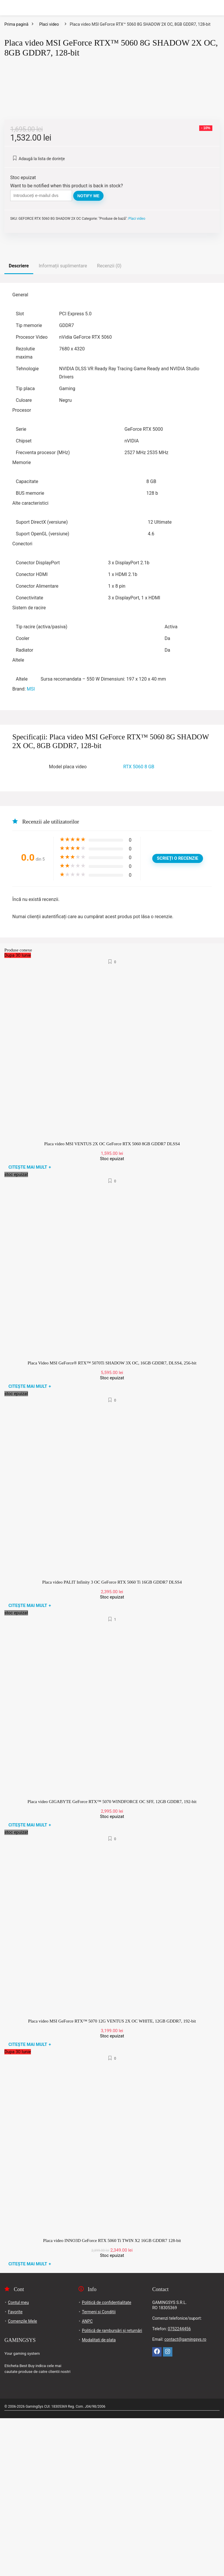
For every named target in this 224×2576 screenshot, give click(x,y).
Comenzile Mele (22, 2479)
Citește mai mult (29, 1325)
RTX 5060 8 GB (138, 924)
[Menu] (7, 7)
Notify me (88, 353)
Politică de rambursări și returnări (112, 2488)
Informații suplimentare (63, 423)
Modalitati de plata (99, 2497)
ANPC (87, 2479)
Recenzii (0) (109, 423)
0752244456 (179, 2486)
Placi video (49, 24)
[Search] (215, 7)
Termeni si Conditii (99, 2469)
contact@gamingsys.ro (185, 2497)
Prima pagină (16, 24)
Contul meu (18, 2460)
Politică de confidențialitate (106, 2460)
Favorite (15, 2469)
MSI (31, 847)
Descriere (19, 423)
